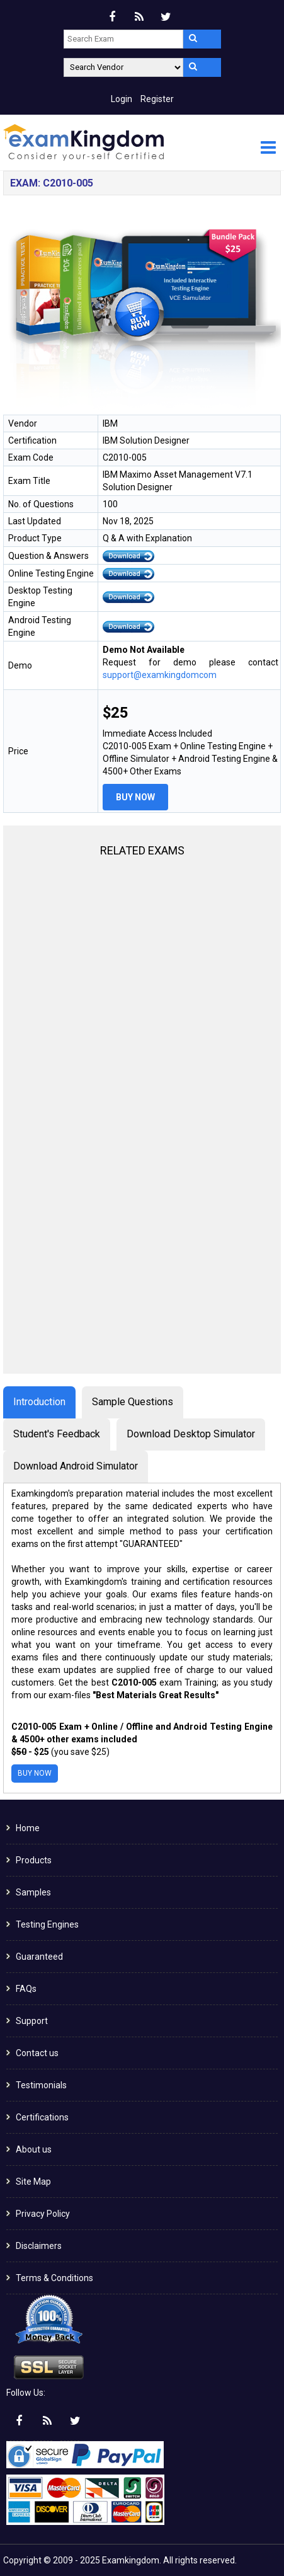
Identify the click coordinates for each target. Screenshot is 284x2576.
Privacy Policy (43, 2214)
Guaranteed (39, 1957)
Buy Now (135, 797)
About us (34, 2149)
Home (28, 1828)
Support (32, 2021)
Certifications (42, 2117)
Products (34, 1860)
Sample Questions (132, 1402)
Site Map (33, 2181)
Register (157, 99)
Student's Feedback (56, 1434)
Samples (33, 1892)
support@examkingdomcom (160, 675)
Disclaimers (39, 2246)
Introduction (39, 1402)
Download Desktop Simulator (191, 1434)
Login (121, 99)
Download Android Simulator (75, 1466)
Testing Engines (47, 1924)
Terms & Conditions (54, 2278)
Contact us (37, 2053)
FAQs (26, 1989)
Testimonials (41, 2085)
